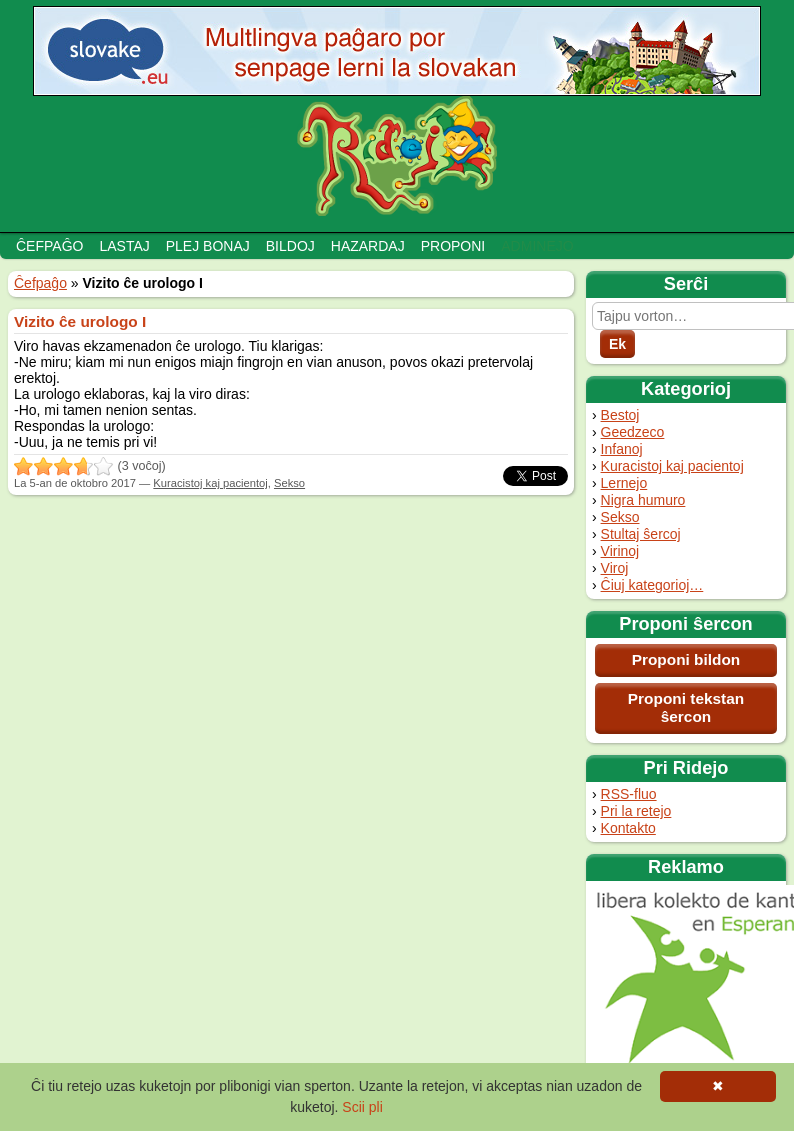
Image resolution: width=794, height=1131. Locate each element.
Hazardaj (368, 246)
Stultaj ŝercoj (641, 534)
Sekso (620, 517)
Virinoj (620, 551)
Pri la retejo (636, 811)
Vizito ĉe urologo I (80, 321)
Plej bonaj (208, 246)
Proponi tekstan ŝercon (686, 707)
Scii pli (362, 1107)
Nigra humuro (643, 500)
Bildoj (290, 246)
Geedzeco (633, 432)
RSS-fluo (629, 794)
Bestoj (620, 415)
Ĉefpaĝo (49, 246)
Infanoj (622, 449)
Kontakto (628, 828)
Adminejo (537, 246)
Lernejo (624, 483)
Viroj (615, 568)
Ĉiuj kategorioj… (652, 585)
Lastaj (124, 246)
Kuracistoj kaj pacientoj (672, 466)
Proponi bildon (686, 659)
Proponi (453, 246)
